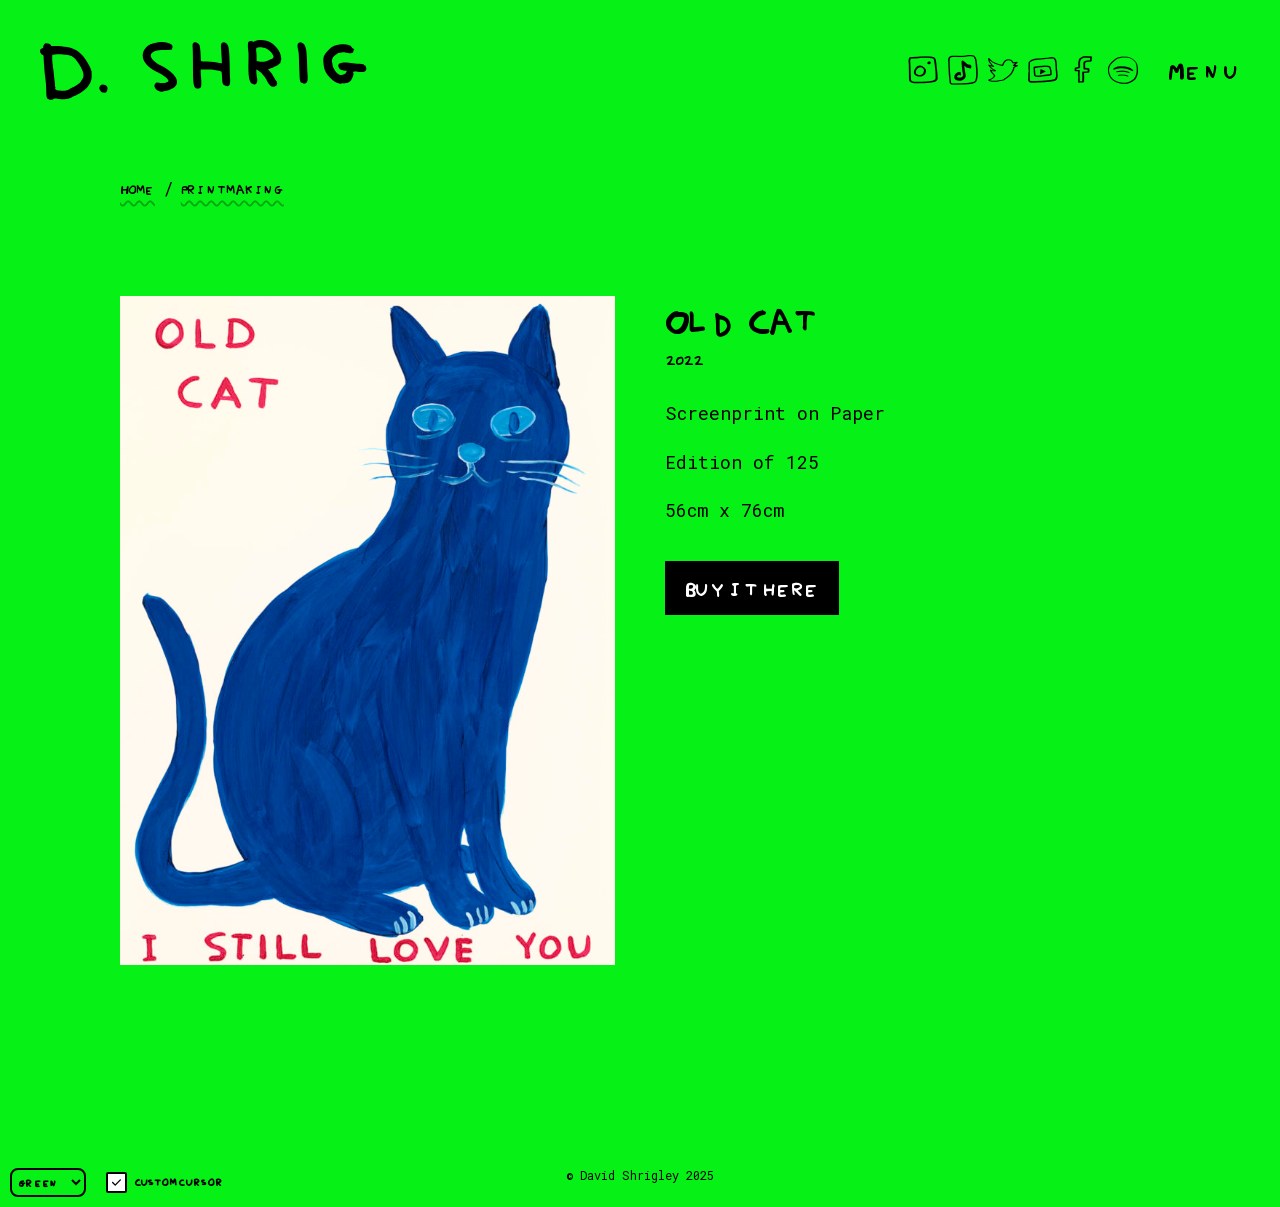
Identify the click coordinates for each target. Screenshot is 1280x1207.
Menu (1204, 69)
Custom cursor (164, 1182)
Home (137, 188)
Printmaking (232, 188)
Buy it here (752, 586)
